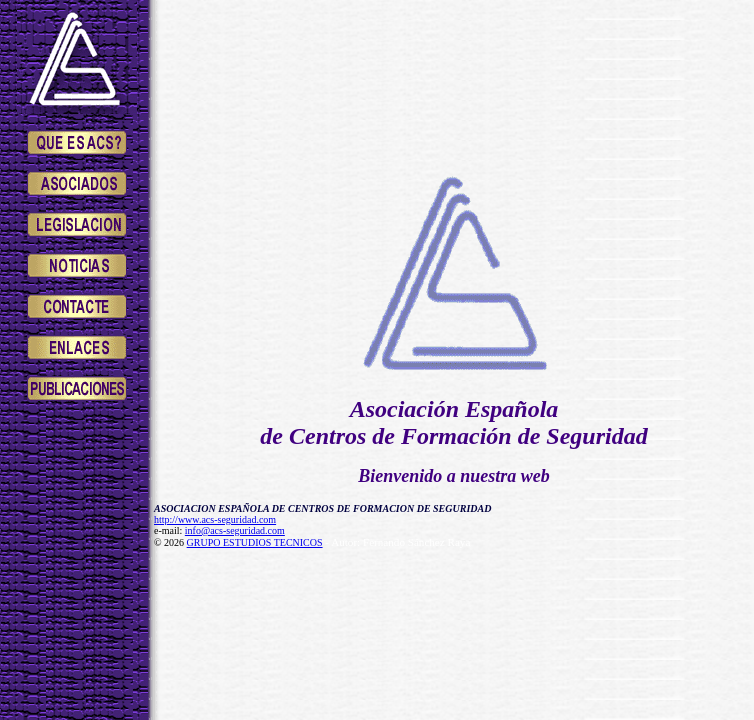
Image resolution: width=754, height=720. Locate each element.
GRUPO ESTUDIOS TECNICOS (255, 542)
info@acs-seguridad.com (235, 530)
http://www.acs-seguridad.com (215, 519)
